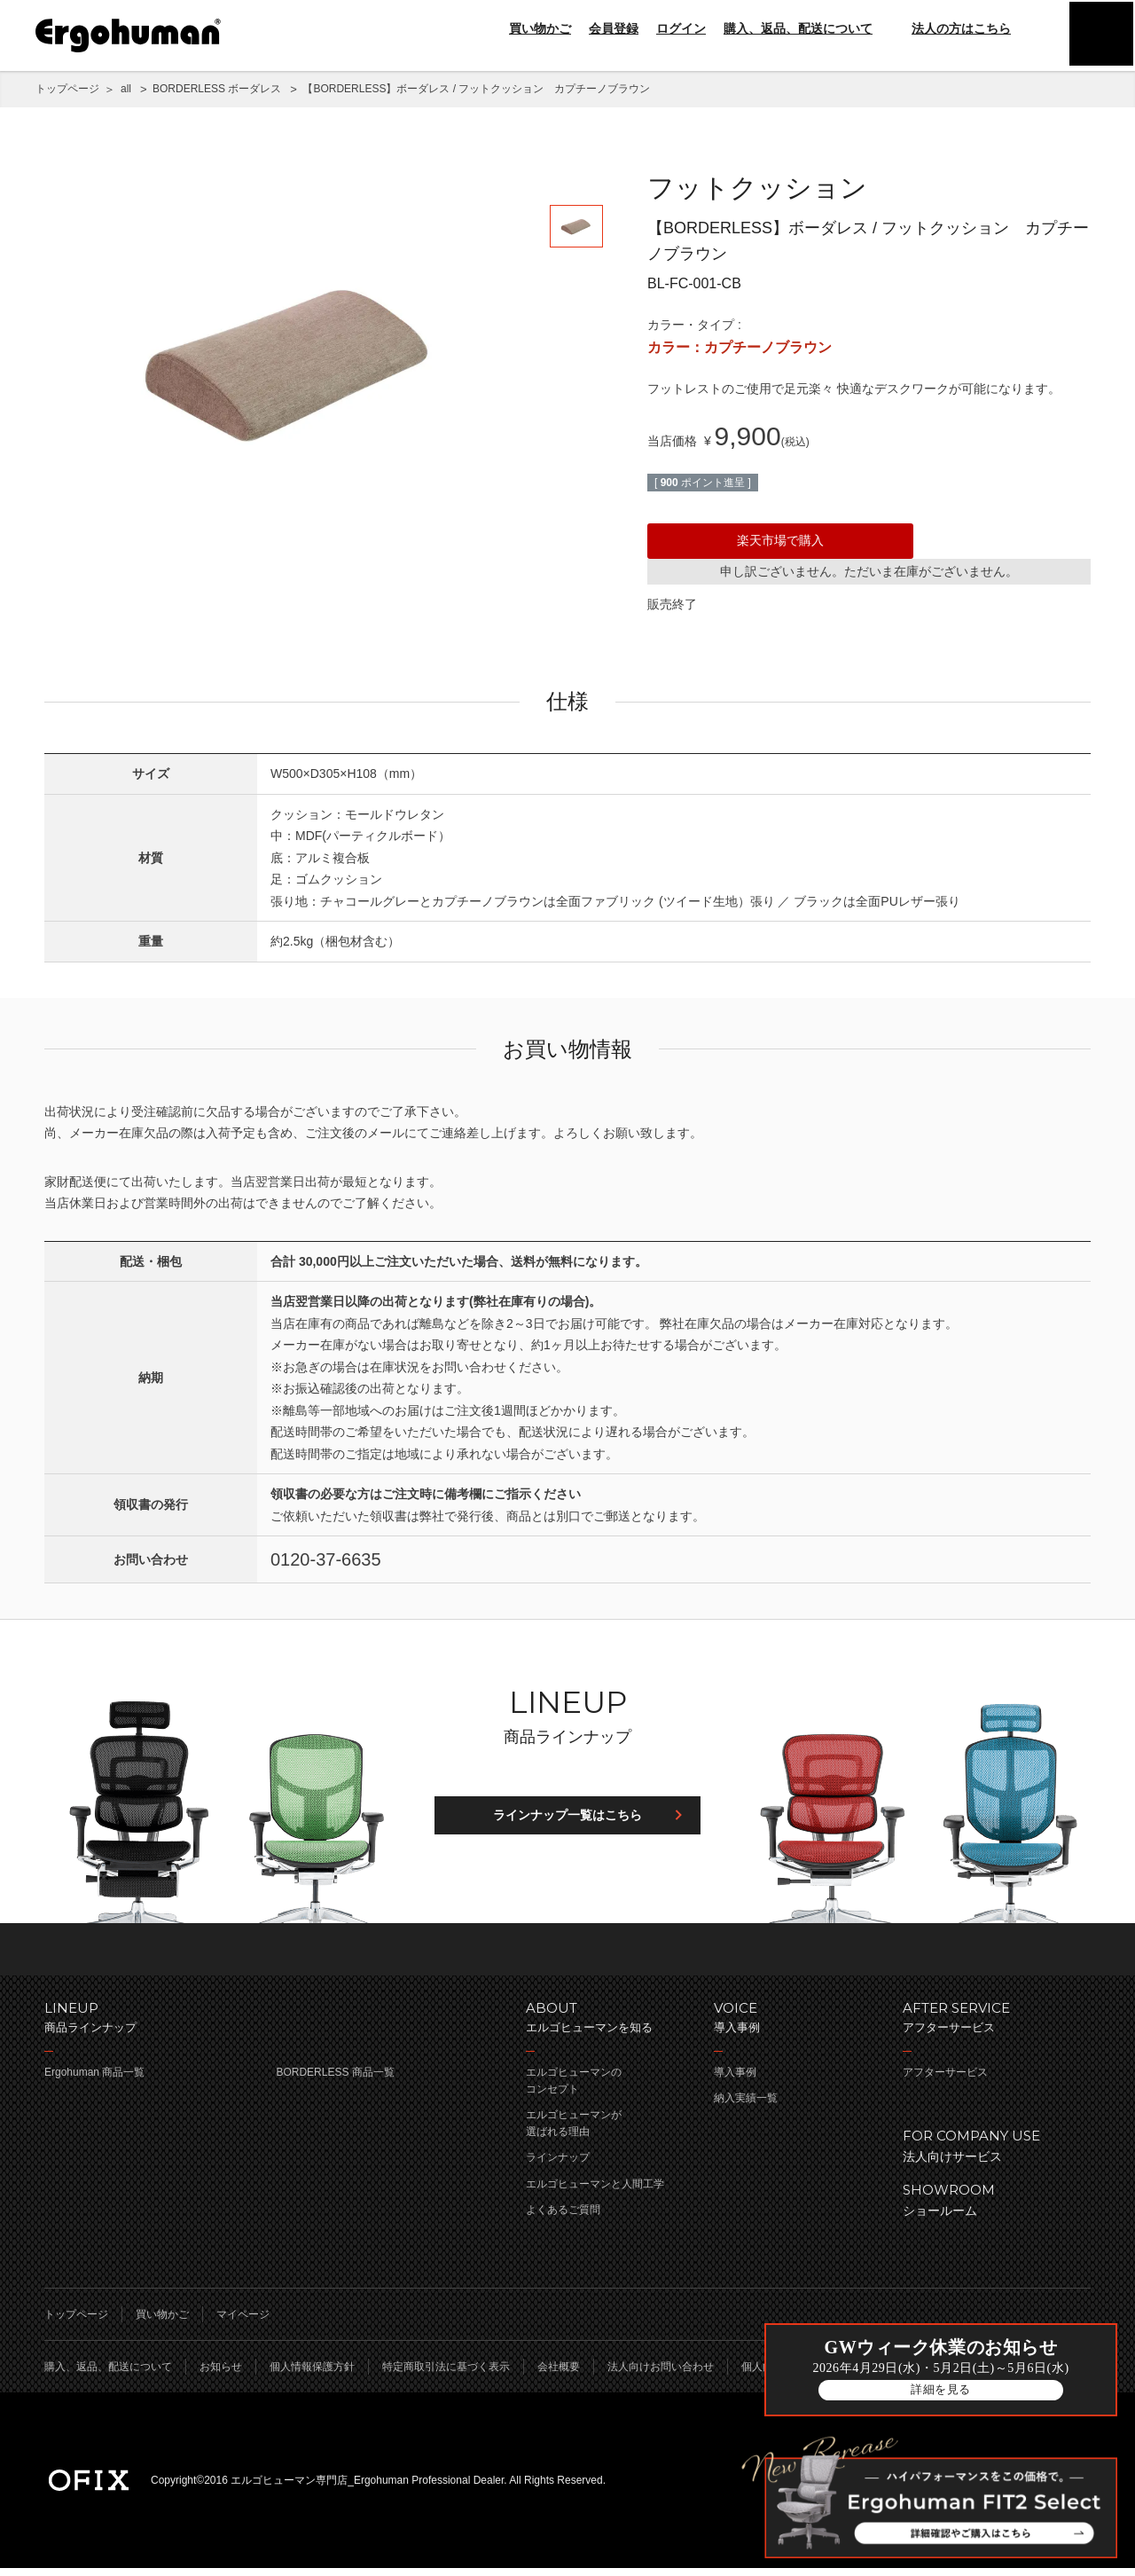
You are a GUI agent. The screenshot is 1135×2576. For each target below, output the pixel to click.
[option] (292, 359)
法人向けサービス (988, 2152)
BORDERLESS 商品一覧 (335, 2080)
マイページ (243, 2322)
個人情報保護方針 (312, 2374)
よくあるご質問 (563, 2217)
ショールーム (988, 2206)
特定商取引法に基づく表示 (446, 2374)
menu (1099, 35)
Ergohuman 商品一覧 (94, 2080)
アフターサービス (945, 2080)
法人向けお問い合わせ (660, 2374)
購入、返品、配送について (798, 28)
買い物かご (540, 28)
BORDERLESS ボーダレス (217, 88)
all (126, 88)
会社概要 (558, 2374)
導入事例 (735, 2080)
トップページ (67, 88)
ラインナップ (558, 2166)
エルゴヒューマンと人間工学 (595, 2192)
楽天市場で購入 (780, 540)
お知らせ (221, 2374)
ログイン (681, 28)
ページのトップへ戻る (567, 1956)
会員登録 (613, 28)
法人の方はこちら (950, 28)
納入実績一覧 (746, 2106)
